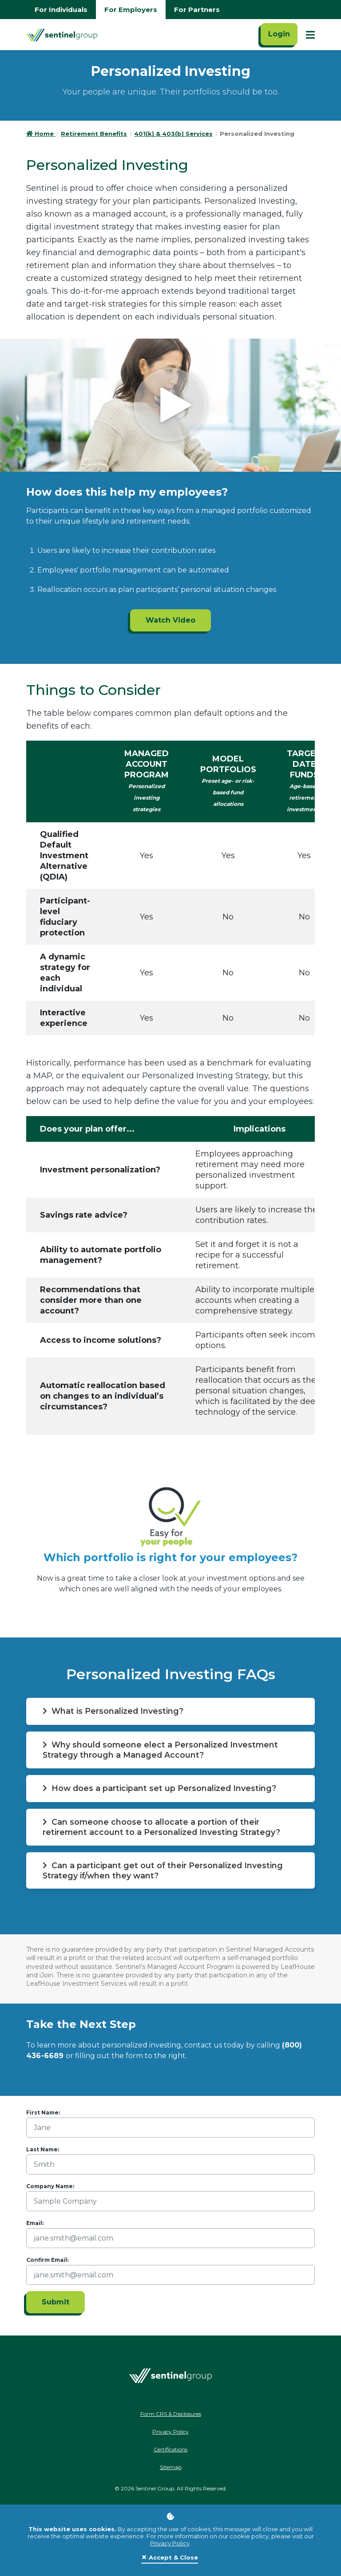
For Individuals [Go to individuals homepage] (61, 9)
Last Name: (42, 2150)
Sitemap (171, 2468)
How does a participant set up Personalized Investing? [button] (161, 1788)
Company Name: (50, 2187)
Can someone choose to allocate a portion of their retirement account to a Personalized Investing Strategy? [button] (163, 1827)
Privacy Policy (170, 2543)
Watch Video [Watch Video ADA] (170, 620)
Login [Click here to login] (279, 34)
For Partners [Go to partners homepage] (197, 9)
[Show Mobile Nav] (310, 34)
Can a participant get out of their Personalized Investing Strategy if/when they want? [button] (164, 1871)
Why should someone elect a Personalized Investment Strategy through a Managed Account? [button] (163, 1749)
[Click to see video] (170, 405)
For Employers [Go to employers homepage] (130, 9)
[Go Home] (61, 34)
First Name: (43, 2114)
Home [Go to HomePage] (41, 133)
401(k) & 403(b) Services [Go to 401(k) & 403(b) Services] (173, 133)
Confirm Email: (47, 2261)
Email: (35, 2224)
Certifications (170, 2450)
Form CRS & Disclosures (170, 2415)
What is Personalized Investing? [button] (115, 1711)
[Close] (169, 2558)
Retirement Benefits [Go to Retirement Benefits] (94, 133)
